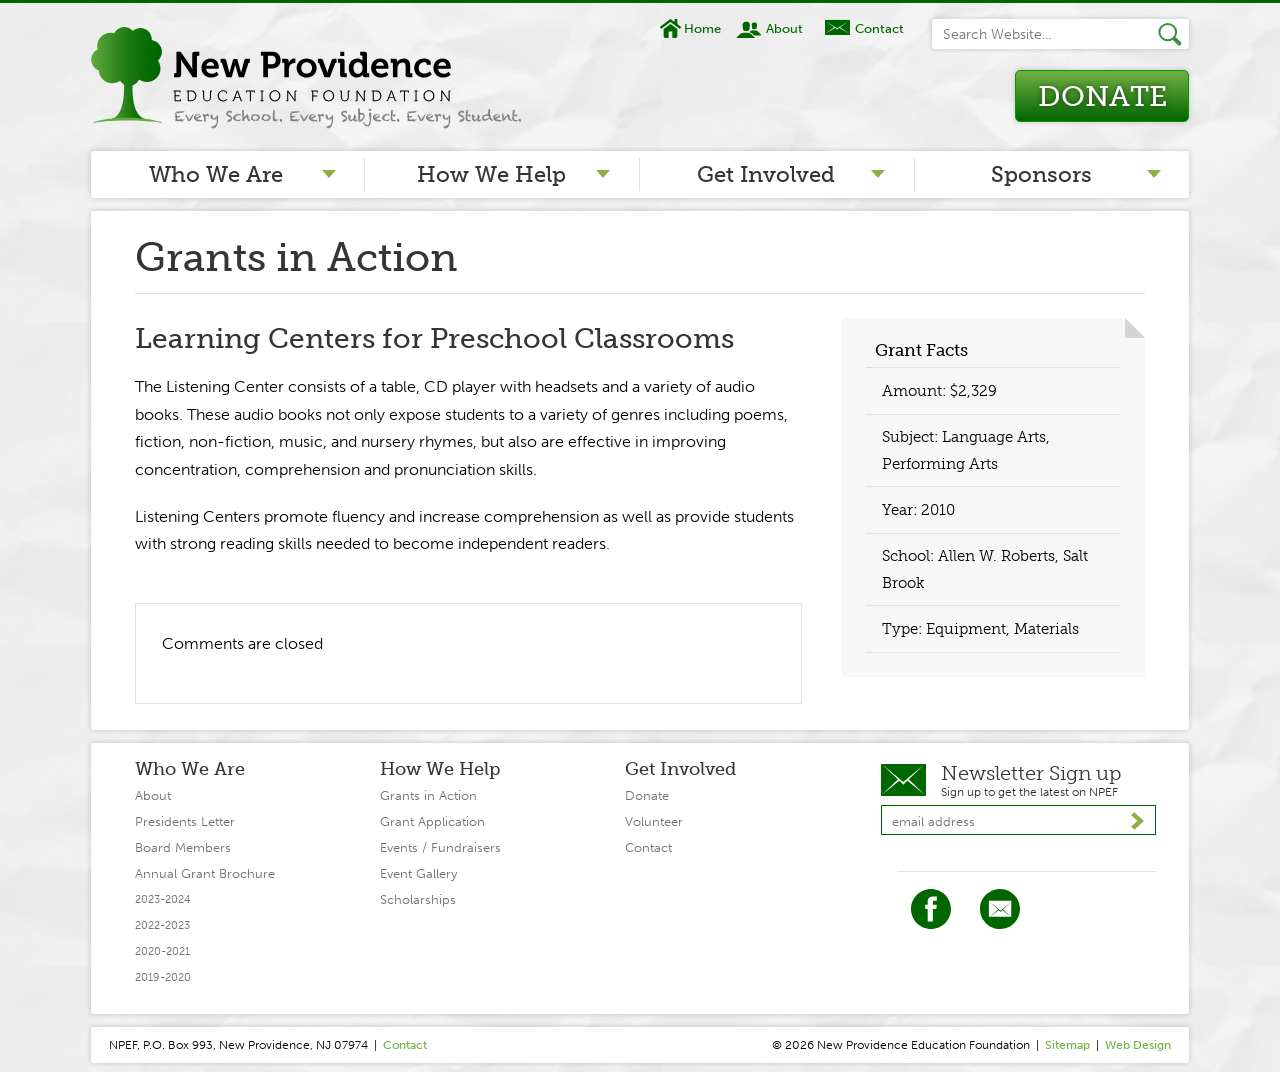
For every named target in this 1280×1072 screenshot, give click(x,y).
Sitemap (1067, 1045)
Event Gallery (418, 873)
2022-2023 (162, 925)
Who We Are (216, 174)
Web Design (1138, 1045)
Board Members (183, 847)
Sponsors (1041, 174)
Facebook (931, 909)
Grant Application (432, 821)
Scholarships (418, 899)
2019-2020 (163, 977)
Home (702, 28)
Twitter (1000, 909)
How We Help (491, 174)
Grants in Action (428, 795)
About (784, 28)
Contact (879, 28)
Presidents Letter (185, 821)
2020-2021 (162, 951)
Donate (1102, 96)
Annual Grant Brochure (205, 873)
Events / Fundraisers (440, 847)
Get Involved (766, 174)
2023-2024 (163, 899)
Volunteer (654, 821)
